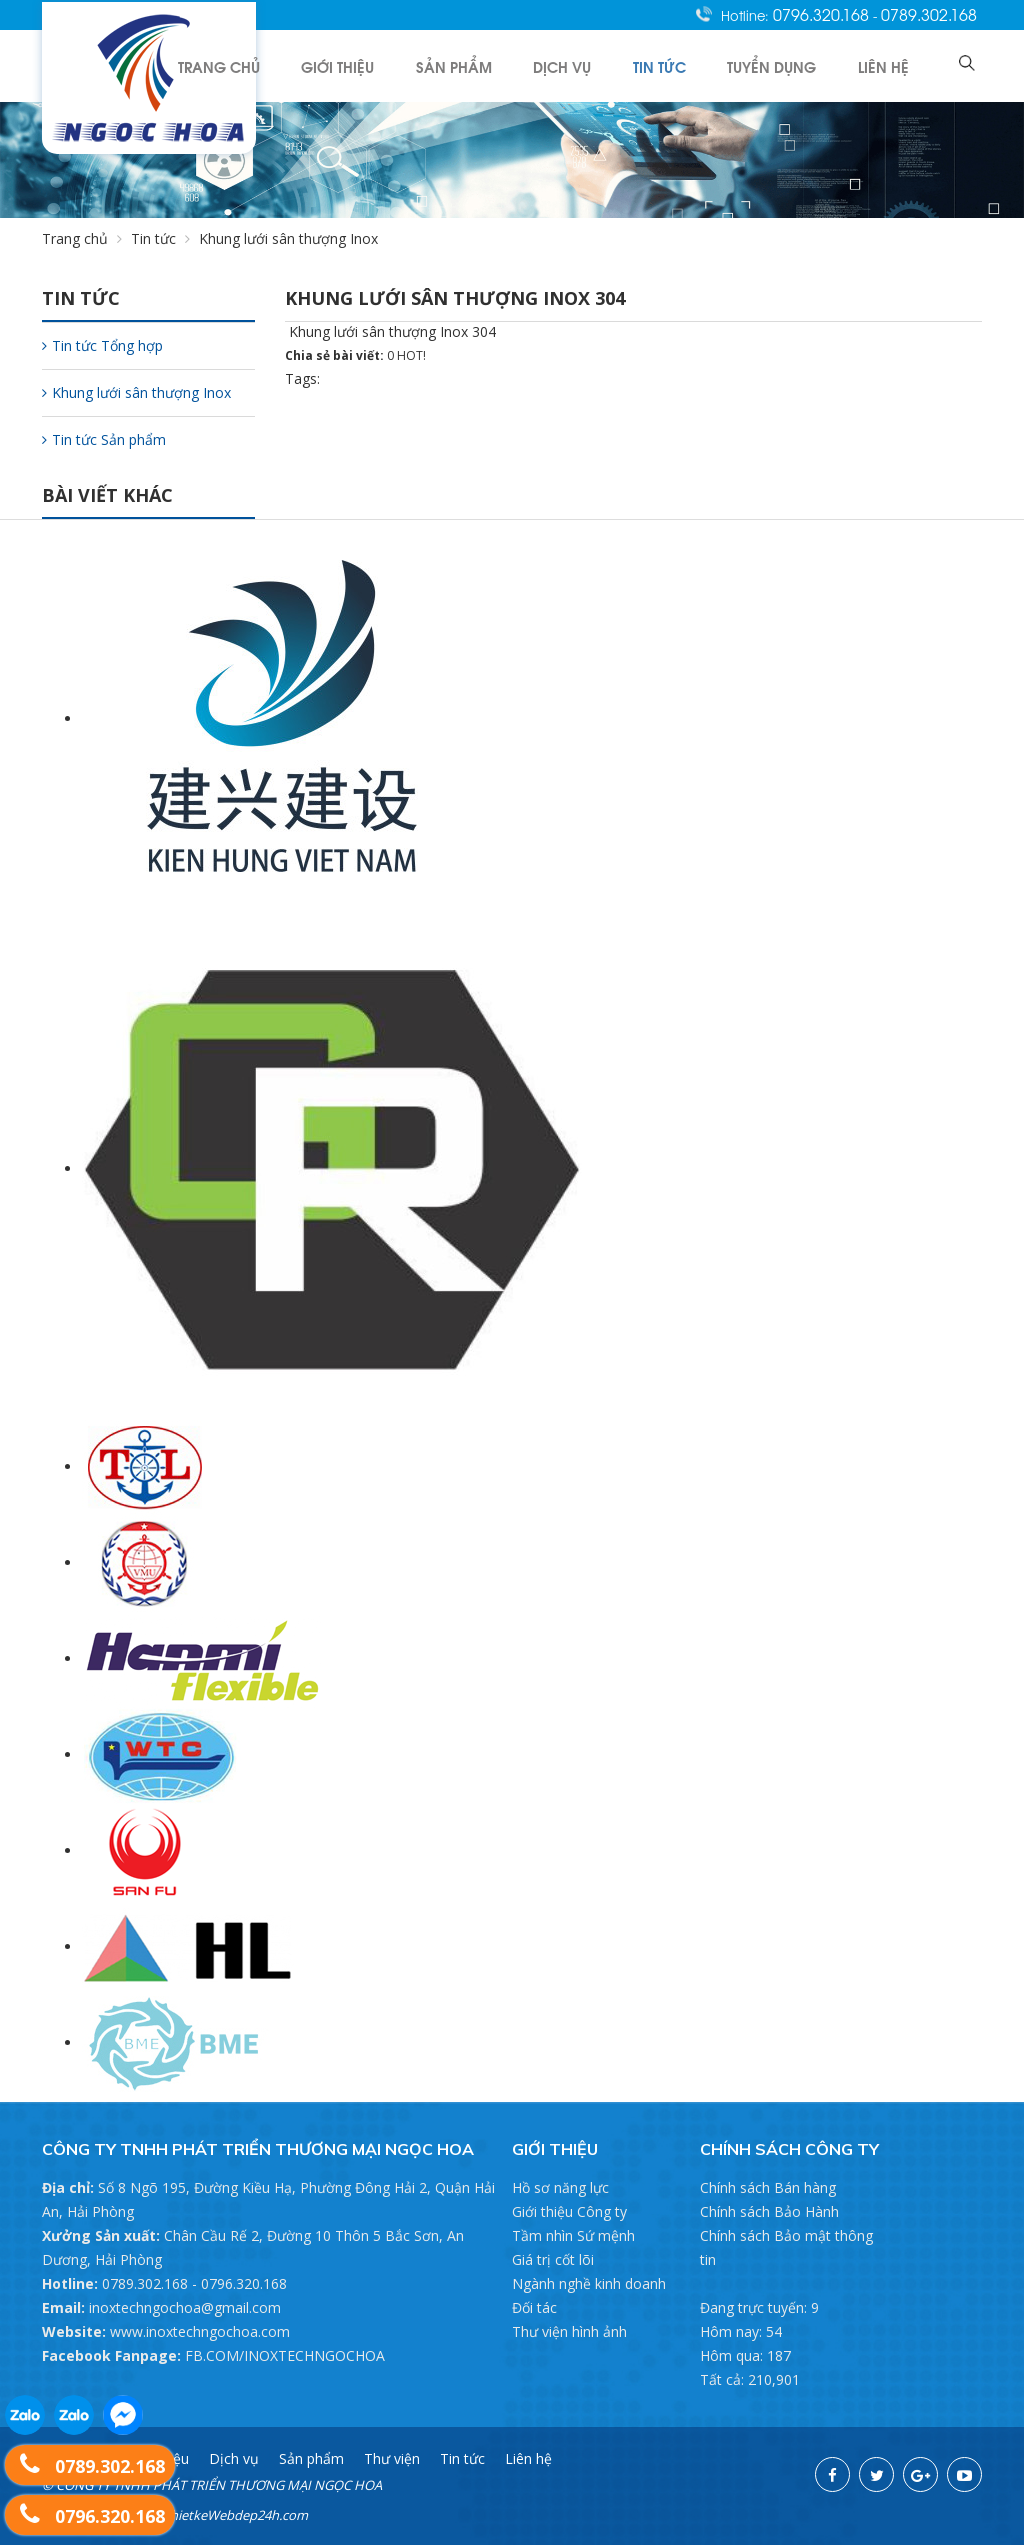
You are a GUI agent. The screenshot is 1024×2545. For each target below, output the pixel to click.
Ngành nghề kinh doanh (589, 2283)
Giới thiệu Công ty (569, 2211)
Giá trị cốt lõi (553, 2259)
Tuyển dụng (788, 65)
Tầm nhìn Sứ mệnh (573, 2235)
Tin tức (683, 65)
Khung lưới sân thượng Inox (136, 392)
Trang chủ (272, 65)
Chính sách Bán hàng (768, 2187)
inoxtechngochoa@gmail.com (185, 2307)
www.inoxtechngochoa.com (200, 2331)
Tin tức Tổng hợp (102, 345)
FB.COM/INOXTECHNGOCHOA (285, 2355)
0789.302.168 (929, 14)
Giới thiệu (384, 65)
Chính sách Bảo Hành (769, 2211)
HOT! (411, 355)
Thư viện (392, 2458)
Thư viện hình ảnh (569, 2331)
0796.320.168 (823, 14)
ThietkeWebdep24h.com (235, 2515)
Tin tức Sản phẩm (104, 439)
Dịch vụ (593, 65)
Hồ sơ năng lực (560, 2187)
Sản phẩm (492, 65)
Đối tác (534, 2307)
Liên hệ (891, 65)
